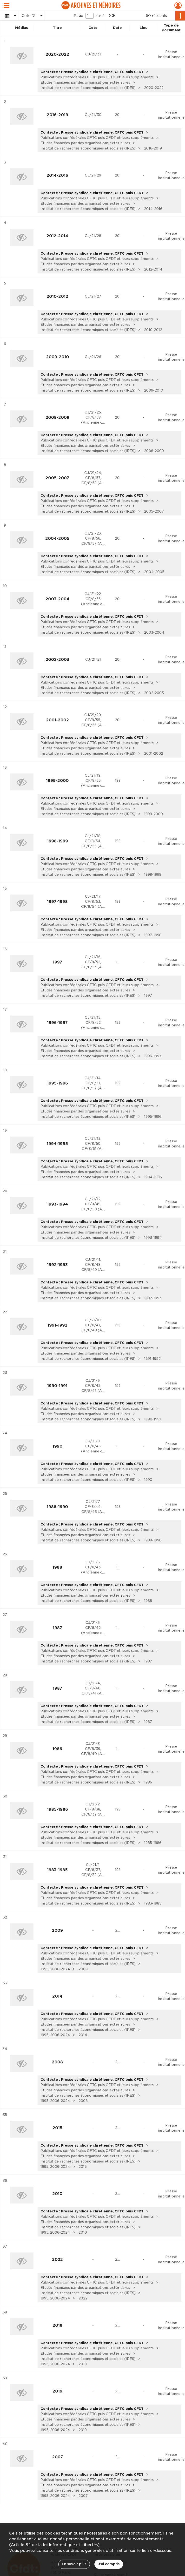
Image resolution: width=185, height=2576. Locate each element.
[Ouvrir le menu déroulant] (6, 6)
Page (78, 16)
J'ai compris (108, 2564)
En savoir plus (74, 2564)
